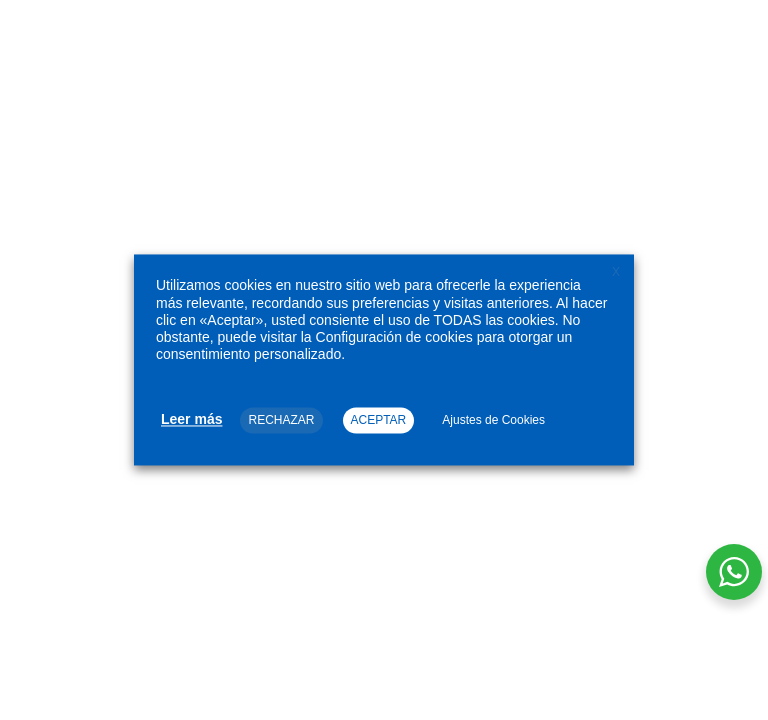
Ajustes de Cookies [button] (493, 421)
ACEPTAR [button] (379, 421)
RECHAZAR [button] (281, 421)
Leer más (191, 420)
